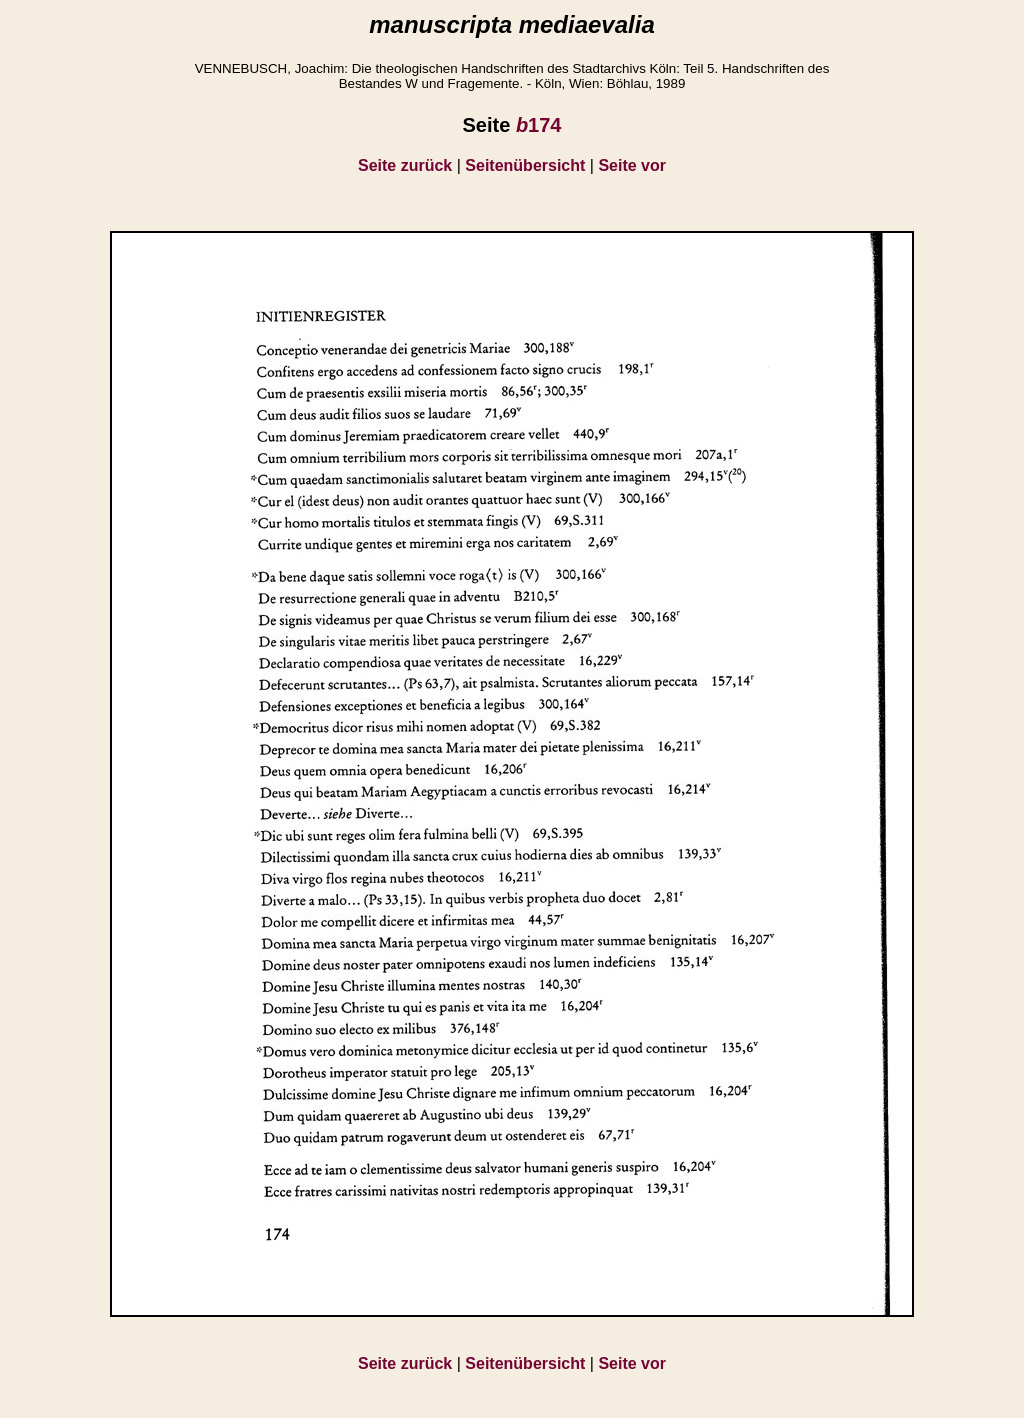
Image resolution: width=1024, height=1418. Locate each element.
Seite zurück (405, 165)
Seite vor (632, 165)
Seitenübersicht (525, 165)
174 (539, 125)
